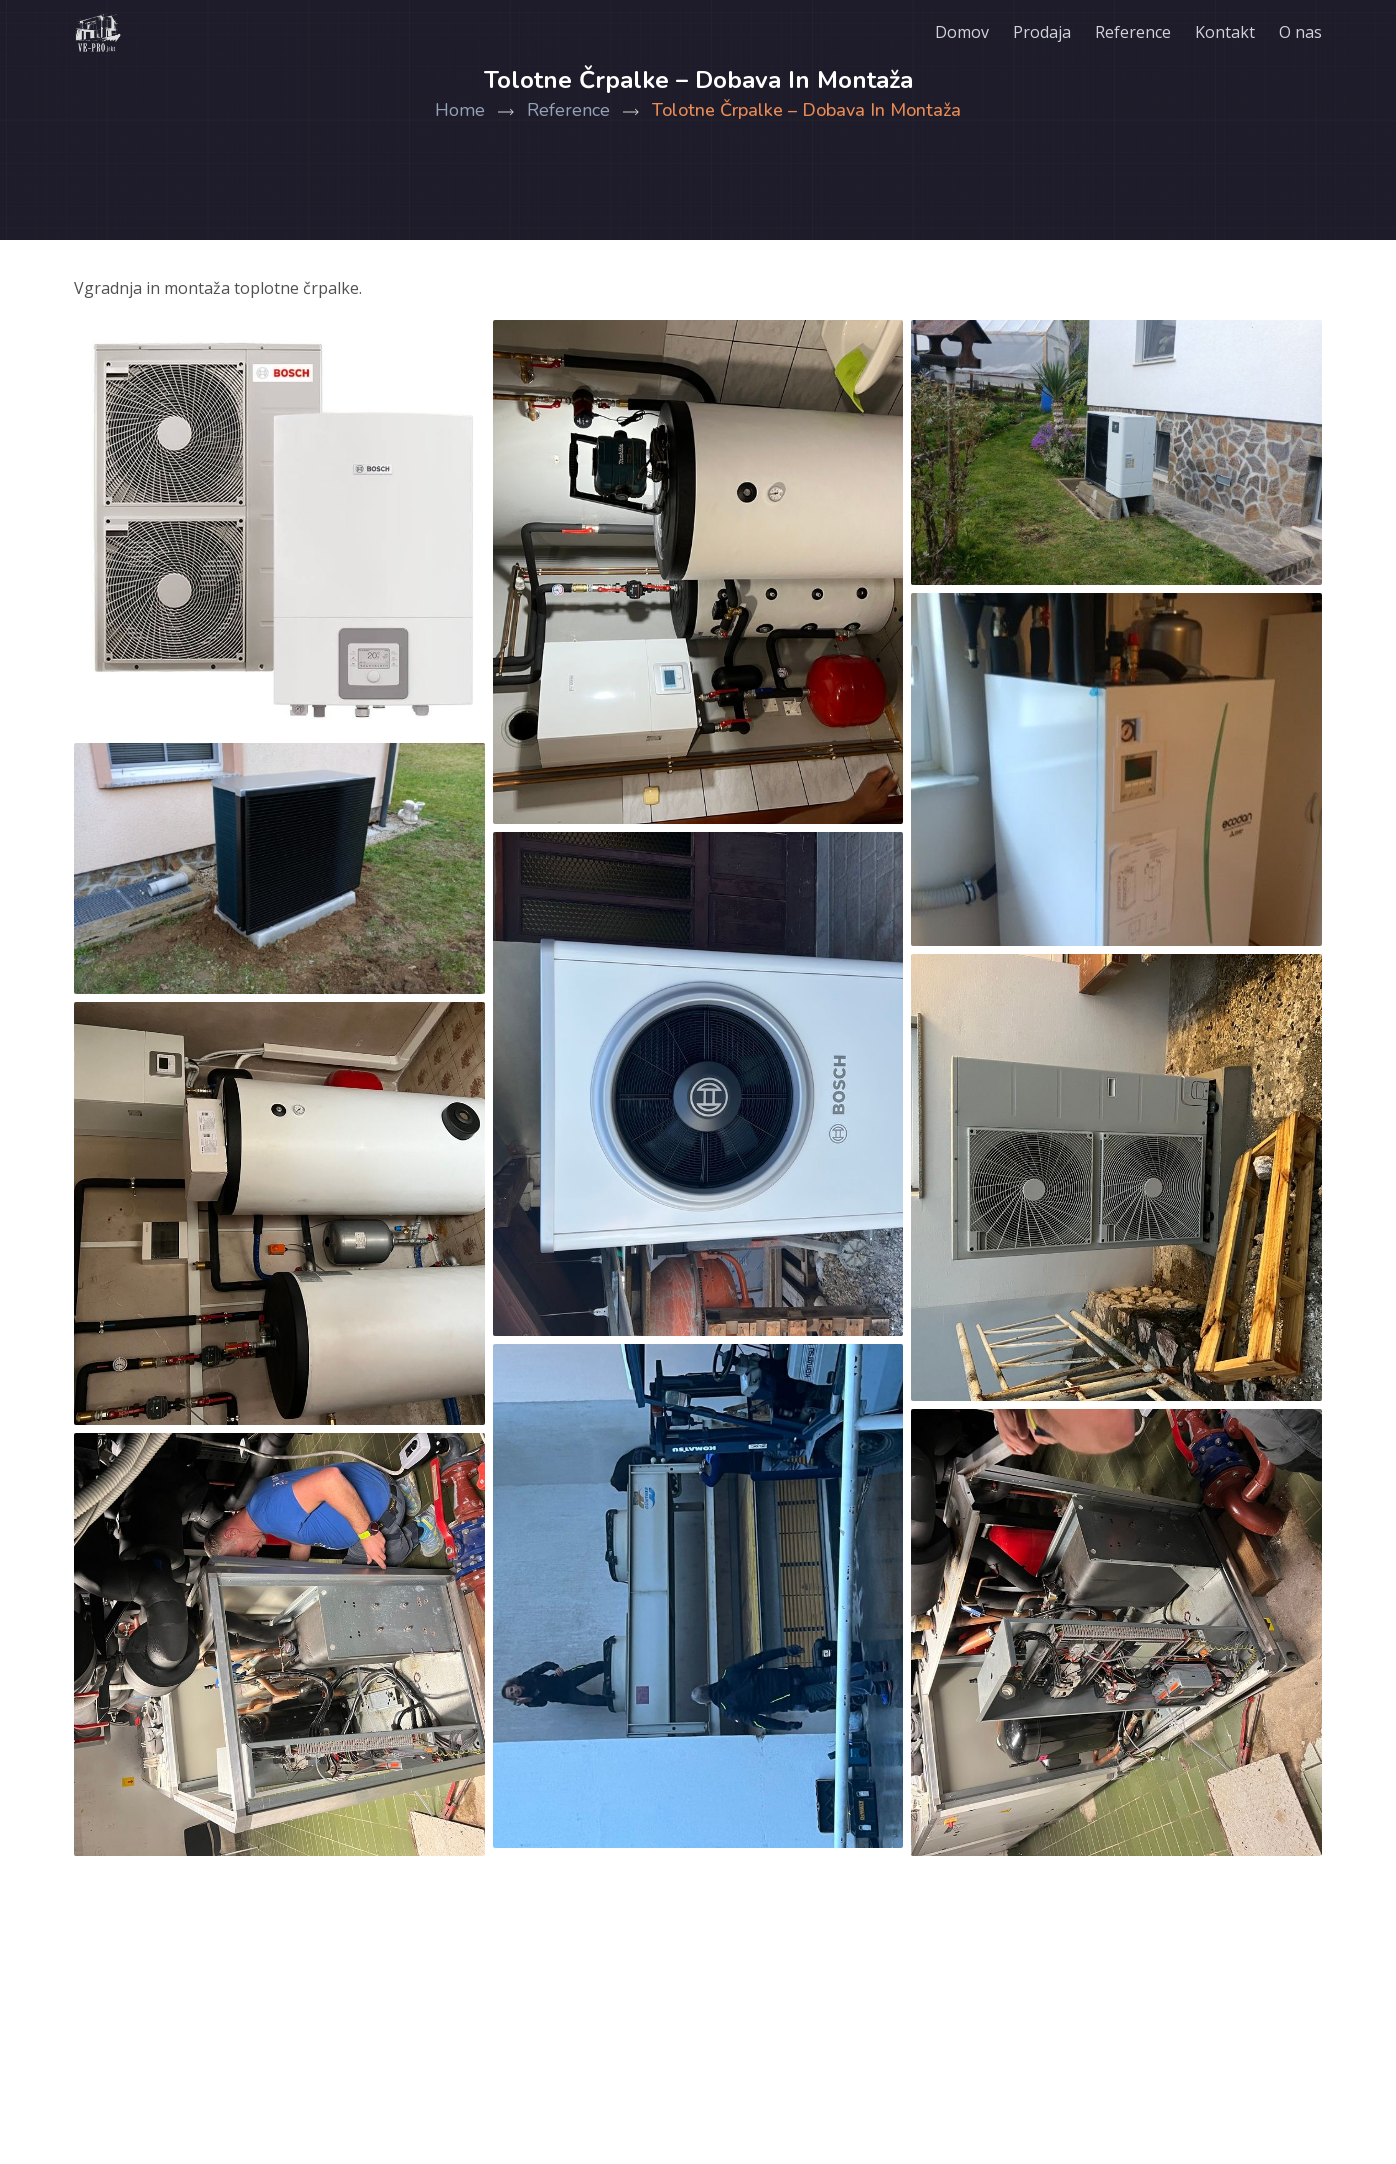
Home (481, 110)
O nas (1300, 32)
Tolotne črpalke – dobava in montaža (806, 110)
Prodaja (1042, 32)
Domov (962, 32)
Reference (1133, 32)
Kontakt (1225, 32)
